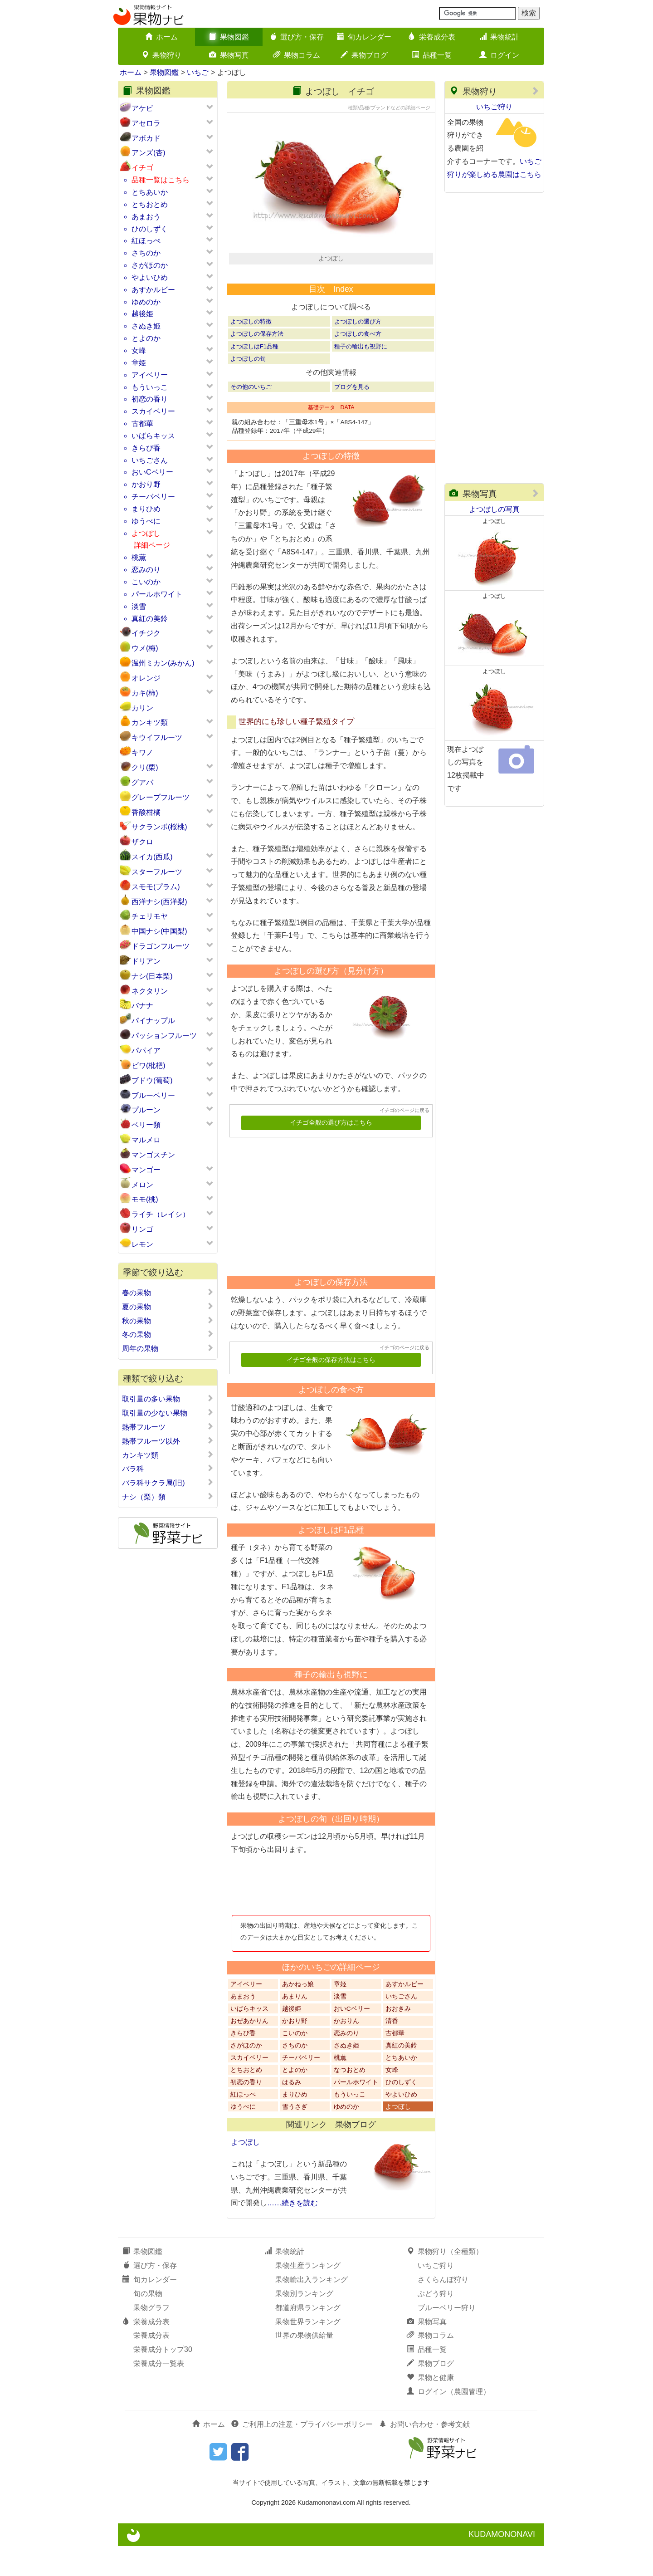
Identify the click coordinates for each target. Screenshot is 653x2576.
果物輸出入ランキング (311, 2310)
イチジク (146, 633)
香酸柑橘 (146, 812)
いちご (198, 72)
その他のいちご (251, 417)
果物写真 (229, 55)
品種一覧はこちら (161, 180)
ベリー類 (146, 1125)
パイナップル (153, 1020)
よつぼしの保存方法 (256, 364)
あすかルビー (153, 290)
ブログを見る (352, 417)
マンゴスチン (153, 1155)
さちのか (146, 253)
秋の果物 (168, 1321)
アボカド (146, 138)
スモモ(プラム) (156, 887)
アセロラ (146, 123)
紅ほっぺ (146, 241)
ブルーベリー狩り (447, 2337)
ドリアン (146, 961)
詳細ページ (152, 545)
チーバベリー (153, 496)
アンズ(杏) (149, 153)
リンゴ (142, 1229)
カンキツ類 (150, 722)
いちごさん (150, 460)
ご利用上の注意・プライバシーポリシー (302, 2454)
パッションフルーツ (164, 1035)
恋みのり (146, 569)
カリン (142, 708)
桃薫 (139, 557)
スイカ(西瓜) (152, 857)
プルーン (146, 1110)
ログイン (499, 55)
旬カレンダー (364, 37)
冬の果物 (168, 1334)
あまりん (294, 2026)
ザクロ (142, 842)
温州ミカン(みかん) (163, 663)
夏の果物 (168, 1307)
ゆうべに (146, 521)
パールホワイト (157, 594)
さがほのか (150, 265)
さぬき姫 (146, 326)
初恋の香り (150, 399)
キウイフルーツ (157, 737)
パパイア (146, 1050)
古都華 (142, 423)
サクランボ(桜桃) (159, 827)
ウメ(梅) (145, 648)
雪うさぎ (294, 2136)
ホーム (161, 37)
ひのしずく (150, 229)
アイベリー (150, 375)
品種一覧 (432, 55)
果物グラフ (151, 2337)
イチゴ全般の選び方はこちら (331, 1153)
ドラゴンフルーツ (161, 946)
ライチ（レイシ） (161, 1214)
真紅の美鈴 (150, 618)
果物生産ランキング (308, 2296)
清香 (391, 2050)
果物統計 (499, 37)
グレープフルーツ (161, 797)
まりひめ (146, 509)
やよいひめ (150, 277)
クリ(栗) (145, 767)
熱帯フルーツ (168, 1427)
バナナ (142, 1005)
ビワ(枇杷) (149, 1065)
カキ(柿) (145, 693)
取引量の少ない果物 (168, 1413)
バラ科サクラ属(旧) (168, 1483)
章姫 (139, 363)
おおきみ (398, 2038)
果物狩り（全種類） (445, 2282)
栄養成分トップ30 (162, 2380)
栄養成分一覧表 (158, 2394)
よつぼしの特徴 (251, 351)
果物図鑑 (229, 37)
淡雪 (139, 606)
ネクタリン (150, 991)
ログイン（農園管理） (448, 2421)
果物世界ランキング (308, 2352)
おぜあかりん (249, 2050)
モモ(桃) (145, 1199)
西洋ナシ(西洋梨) (159, 902)
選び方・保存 (296, 37)
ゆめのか (146, 302)
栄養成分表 (431, 37)
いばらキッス (153, 436)
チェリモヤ (150, 916)
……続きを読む (292, 2233)
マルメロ (146, 1140)
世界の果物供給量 (304, 2366)
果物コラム (296, 55)
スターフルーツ (157, 872)
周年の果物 (168, 1348)
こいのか (146, 582)
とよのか (146, 338)
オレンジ (146, 678)
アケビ (142, 108)
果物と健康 (430, 2408)
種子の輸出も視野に (360, 376)
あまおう (146, 216)
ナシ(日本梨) (152, 976)
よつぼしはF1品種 (254, 376)
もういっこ (150, 387)
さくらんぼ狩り (443, 2310)
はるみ (291, 2112)
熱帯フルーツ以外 (168, 1441)
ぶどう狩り (436, 2324)
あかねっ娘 (298, 2014)
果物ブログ (364, 55)
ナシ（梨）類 (168, 1497)
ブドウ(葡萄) (152, 1080)
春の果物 (168, 1292)
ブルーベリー (153, 1095)
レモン (142, 1244)
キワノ (142, 752)
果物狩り (161, 55)
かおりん (346, 2050)
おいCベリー (152, 472)
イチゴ (142, 167)
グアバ (142, 782)
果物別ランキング (304, 2324)
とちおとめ (150, 204)
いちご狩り (494, 107)
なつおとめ (349, 2099)
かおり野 (146, 484)
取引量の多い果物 (168, 1399)
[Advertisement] (327, 1233)
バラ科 (168, 1468)
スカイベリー (153, 411)
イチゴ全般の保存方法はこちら (331, 1389)
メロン (142, 1185)
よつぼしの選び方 (357, 351)
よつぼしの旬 (248, 389)
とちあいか (150, 192)
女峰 (139, 350)
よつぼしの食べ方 (357, 364)
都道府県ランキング (308, 2337)
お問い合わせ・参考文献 (424, 2454)
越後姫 (142, 314)
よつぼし (146, 533)
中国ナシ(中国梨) (159, 931)
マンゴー (146, 1170)
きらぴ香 (146, 448)
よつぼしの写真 (494, 509)
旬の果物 (147, 2324)
